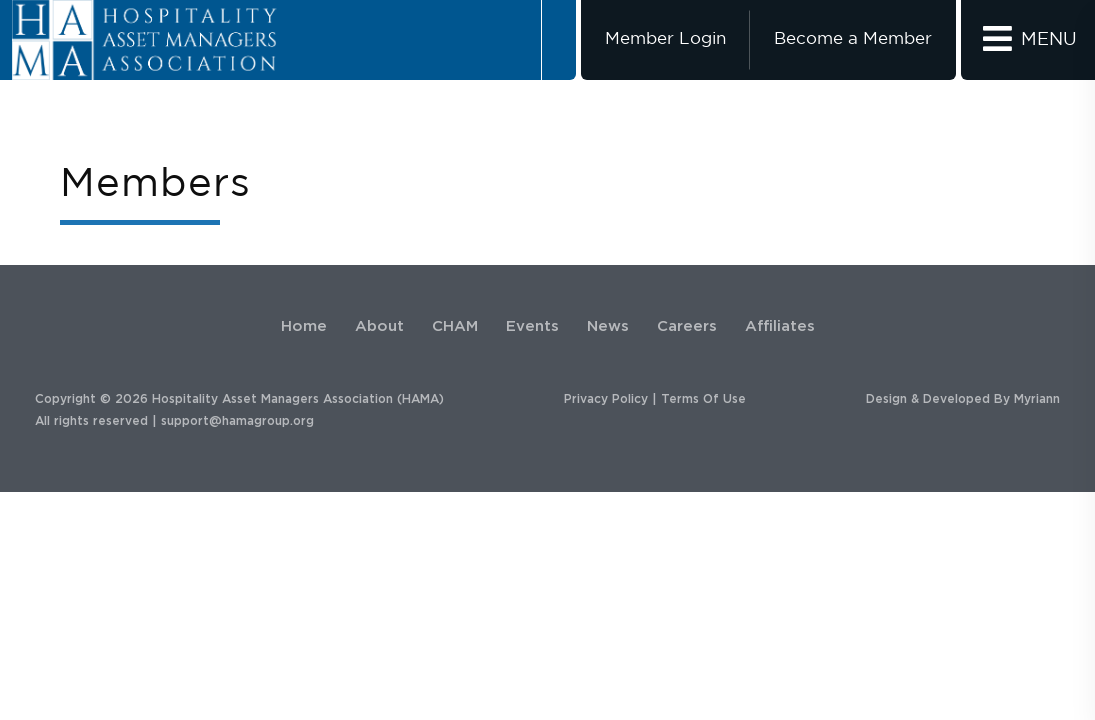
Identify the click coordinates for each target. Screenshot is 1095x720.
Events (532, 326)
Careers (687, 326)
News (608, 326)
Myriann (1037, 399)
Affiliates (780, 326)
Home (304, 326)
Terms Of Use (703, 399)
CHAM (455, 326)
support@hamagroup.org (237, 421)
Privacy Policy (606, 399)
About (379, 326)
